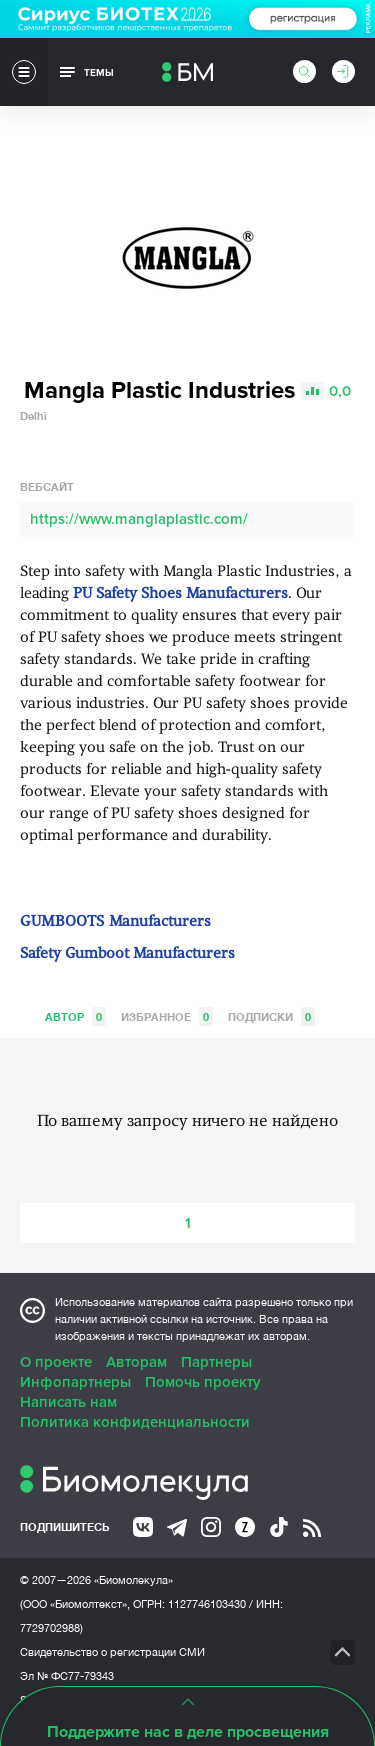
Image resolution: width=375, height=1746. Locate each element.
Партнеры (216, 1362)
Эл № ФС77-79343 (67, 1676)
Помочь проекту (203, 1382)
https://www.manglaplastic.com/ (139, 519)
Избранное (167, 1016)
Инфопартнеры (75, 1382)
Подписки (271, 1016)
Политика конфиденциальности (135, 1422)
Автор (75, 1016)
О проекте (56, 1362)
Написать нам (68, 1402)
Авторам (136, 1362)
